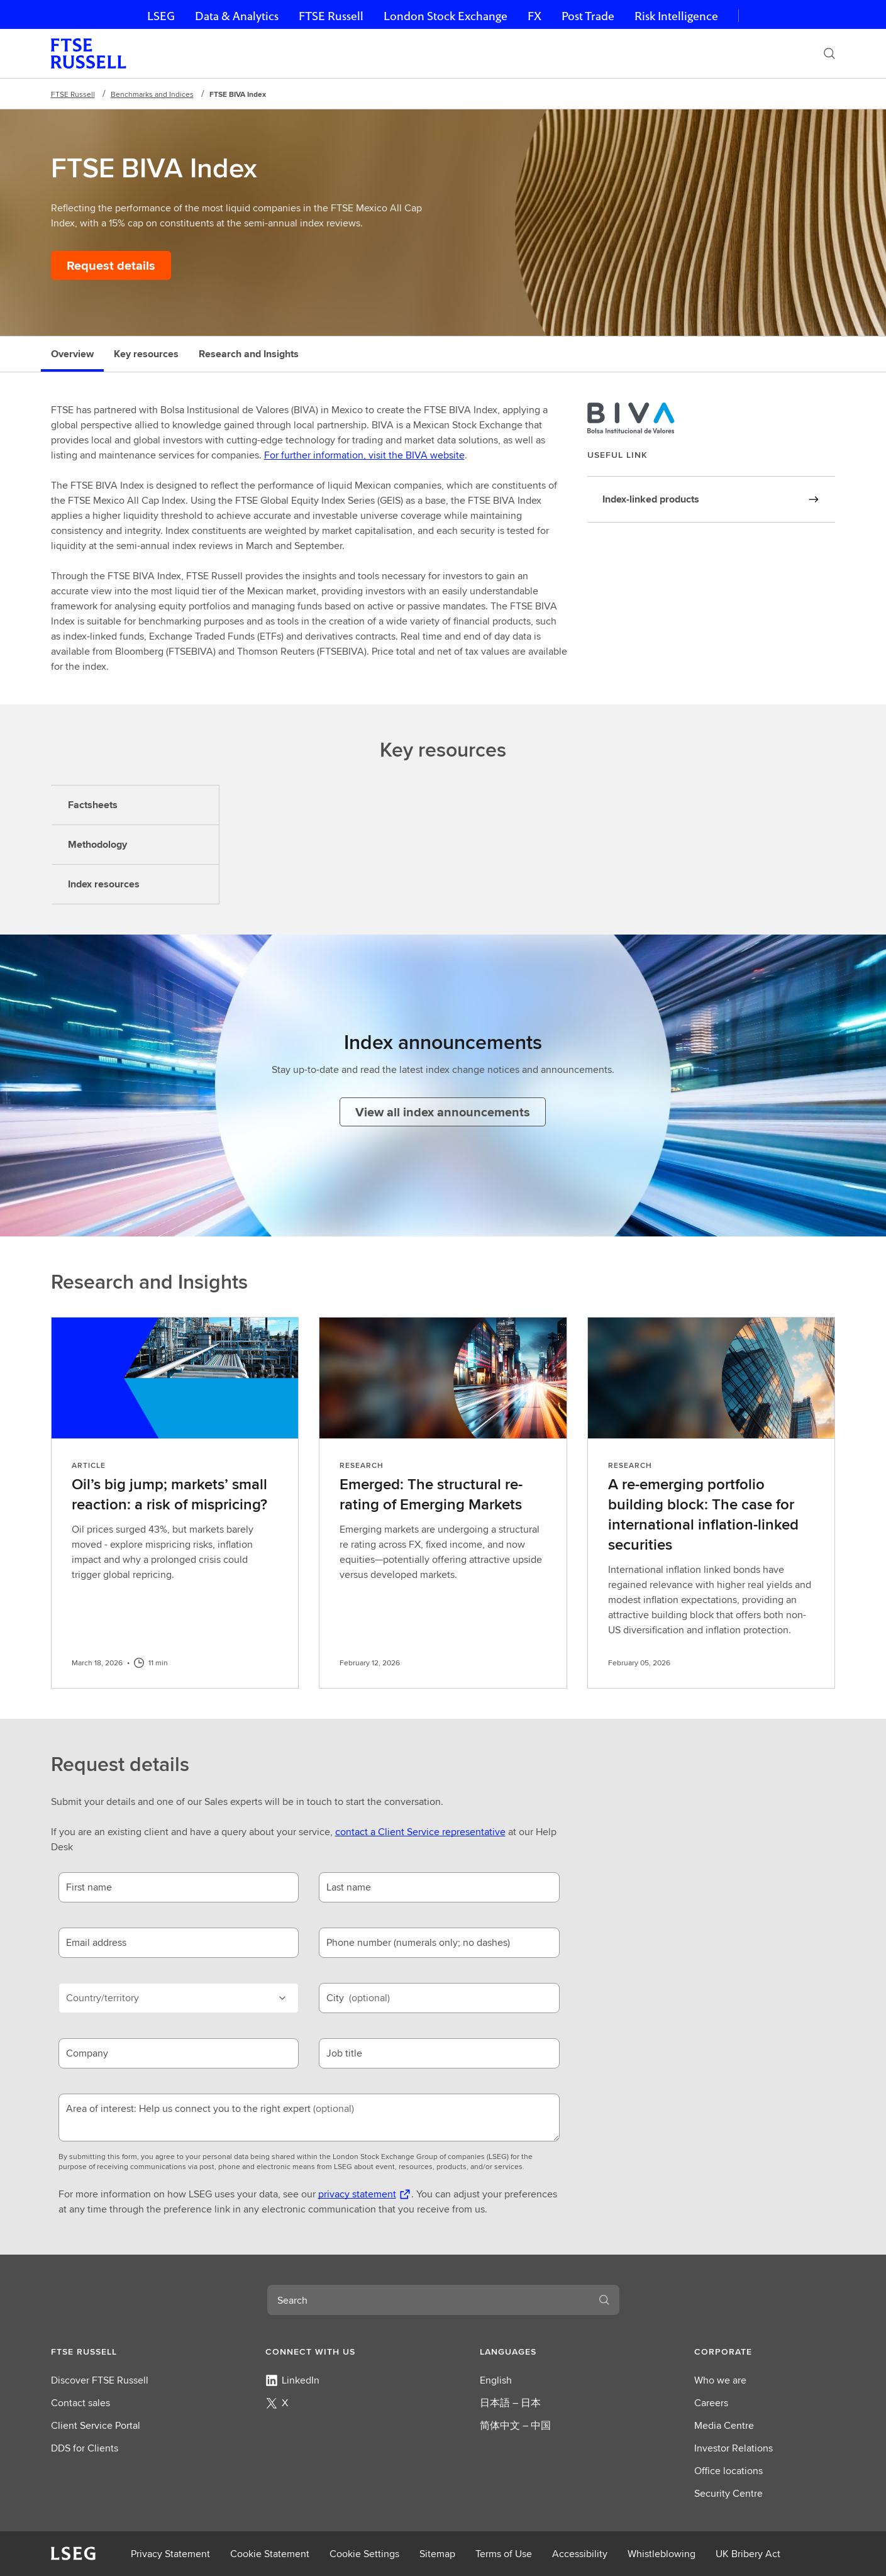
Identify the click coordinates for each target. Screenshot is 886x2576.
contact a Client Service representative (420, 1831)
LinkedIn (292, 2380)
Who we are (720, 2380)
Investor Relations (733, 2448)
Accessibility (579, 2553)
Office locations (728, 2470)
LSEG (161, 16)
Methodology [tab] (97, 844)
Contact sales (80, 2403)
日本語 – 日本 (510, 2403)
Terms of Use (503, 2553)
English (496, 2380)
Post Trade (588, 16)
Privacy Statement (170, 2553)
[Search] (829, 53)
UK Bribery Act (748, 2553)
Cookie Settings (364, 2553)
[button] (121, 2351)
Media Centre (724, 2425)
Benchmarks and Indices (152, 94)
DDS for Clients (84, 2448)
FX (534, 16)
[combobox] (428, 2300)
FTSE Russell (331, 16)
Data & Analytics (237, 16)
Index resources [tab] (104, 884)
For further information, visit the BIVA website (364, 455)
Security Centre (728, 2493)
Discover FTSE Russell (99, 2380)
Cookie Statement (269, 2553)
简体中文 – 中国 (515, 2425)
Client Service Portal (95, 2425)
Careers (711, 2403)
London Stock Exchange (445, 16)
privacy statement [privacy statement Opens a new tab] (357, 2194)
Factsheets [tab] (93, 804)
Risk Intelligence (676, 16)
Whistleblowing (661, 2553)
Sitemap (437, 2553)
